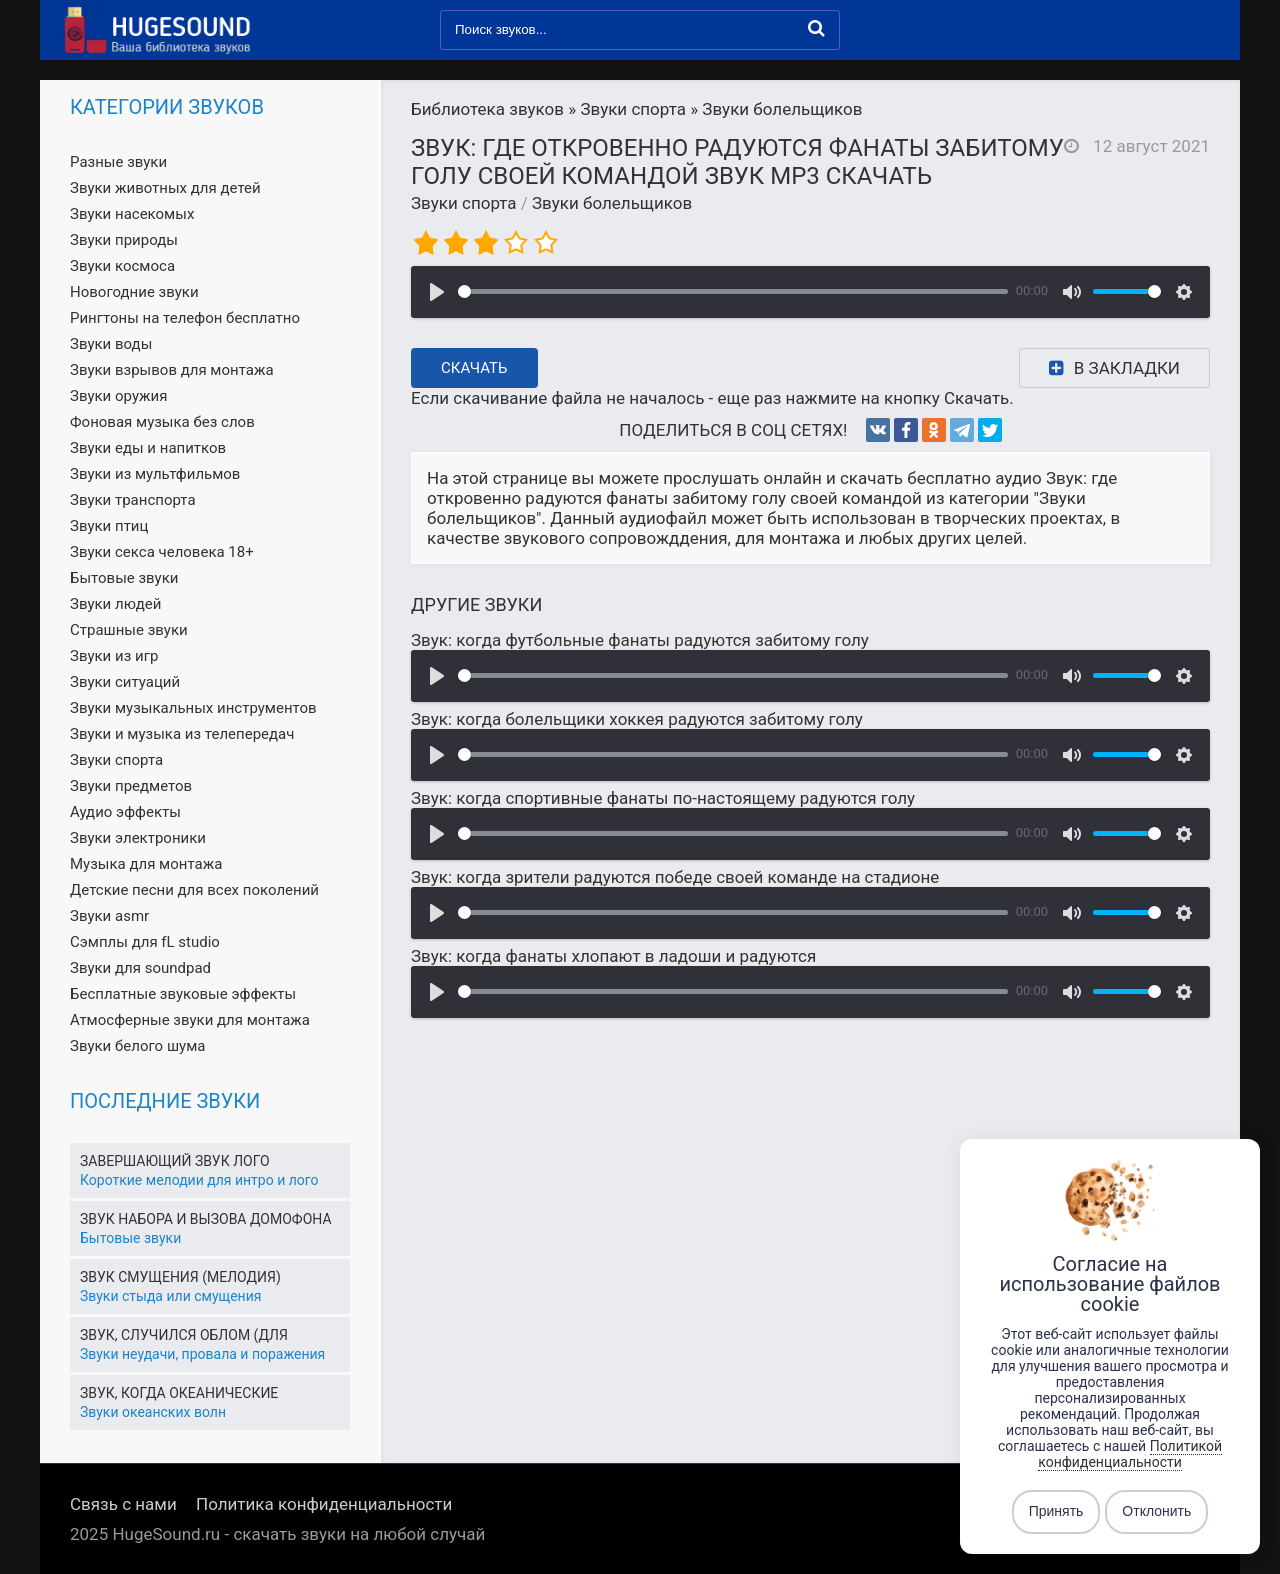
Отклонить (1156, 1512)
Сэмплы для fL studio (145, 942)
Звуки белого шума (137, 1046)
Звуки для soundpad (140, 968)
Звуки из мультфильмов (155, 474)
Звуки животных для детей (165, 188)
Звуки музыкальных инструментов (193, 708)
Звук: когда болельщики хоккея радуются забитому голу (637, 719)
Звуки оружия (118, 396)
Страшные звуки (129, 630)
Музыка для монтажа (146, 864)
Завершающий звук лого (175, 1161)
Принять (1056, 1512)
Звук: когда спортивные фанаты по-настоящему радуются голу (663, 798)
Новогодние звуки (134, 292)
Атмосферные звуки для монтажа (190, 1020)
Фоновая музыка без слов (162, 422)
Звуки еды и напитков (148, 448)
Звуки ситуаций (125, 682)
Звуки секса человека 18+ (162, 552)
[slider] (733, 291)
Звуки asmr (109, 916)
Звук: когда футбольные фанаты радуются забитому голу (640, 640)
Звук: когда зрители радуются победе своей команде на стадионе (675, 877)
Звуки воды (111, 344)
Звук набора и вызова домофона (206, 1219)
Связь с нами (123, 1504)
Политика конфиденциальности (324, 1504)
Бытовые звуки (124, 578)
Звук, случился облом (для (184, 1335)
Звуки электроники (138, 838)
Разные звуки (118, 162)
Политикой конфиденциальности (1130, 1454)
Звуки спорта (464, 203)
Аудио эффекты (125, 812)
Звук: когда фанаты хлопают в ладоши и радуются (613, 956)
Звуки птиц (109, 526)
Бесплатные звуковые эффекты (183, 994)
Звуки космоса (122, 266)
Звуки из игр (114, 656)
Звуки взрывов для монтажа (172, 370)
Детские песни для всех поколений (194, 890)
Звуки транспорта (133, 500)
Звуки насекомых (132, 214)
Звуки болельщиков (612, 203)
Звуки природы (124, 240)
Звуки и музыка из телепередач (182, 734)
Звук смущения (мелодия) (180, 1277)
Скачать (474, 368)
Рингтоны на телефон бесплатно (185, 318)
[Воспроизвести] (437, 292)
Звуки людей (115, 604)
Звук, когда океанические (179, 1393)
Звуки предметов (131, 786)
